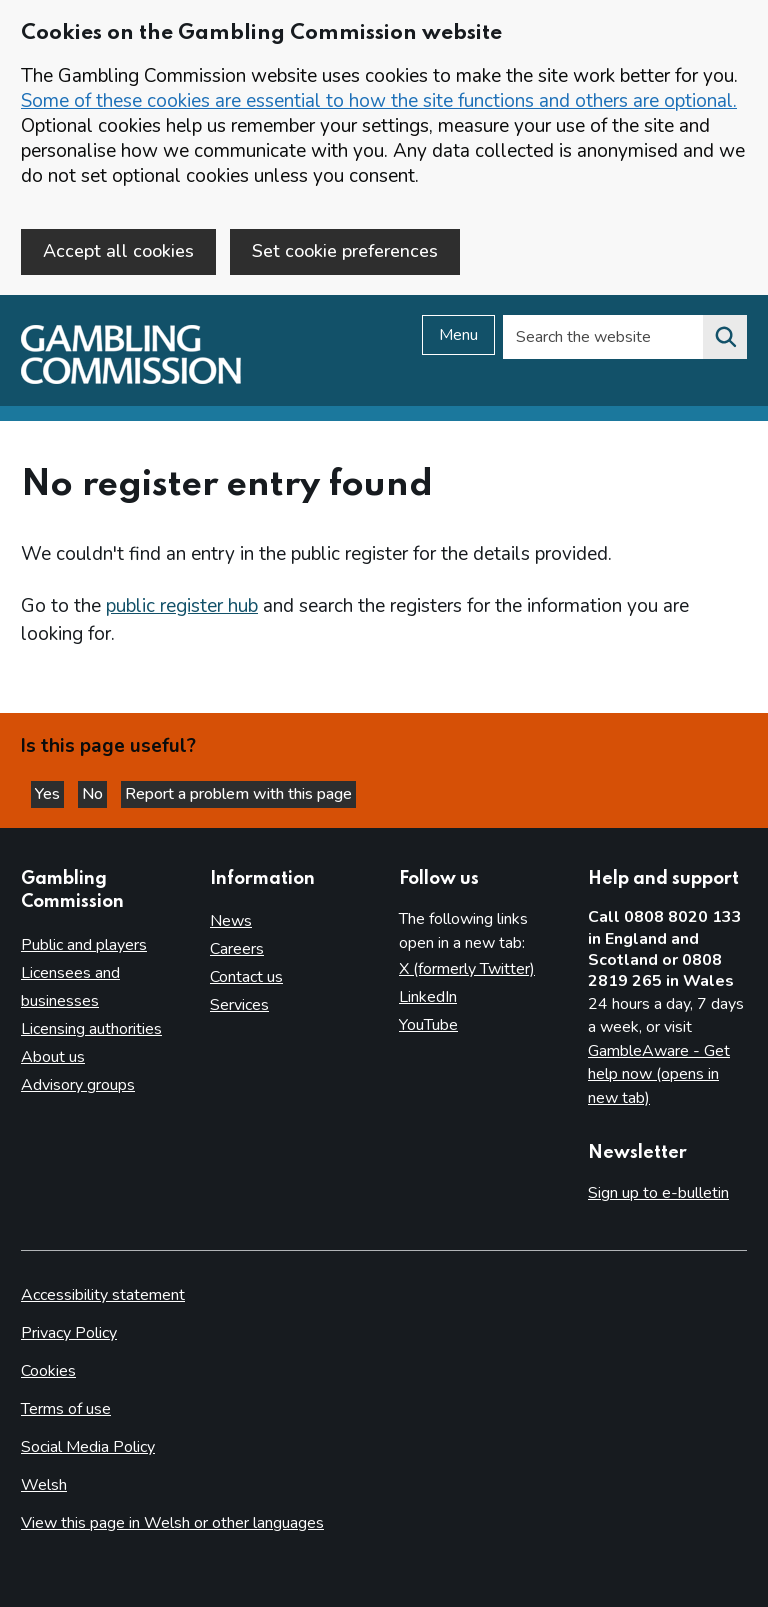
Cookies (48, 1371)
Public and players (84, 945)
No (94, 794)
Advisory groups (78, 1085)
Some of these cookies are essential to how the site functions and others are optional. (379, 101)
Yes (49, 794)
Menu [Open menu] (458, 335)
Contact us (246, 977)
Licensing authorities (91, 1029)
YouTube (428, 1025)
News (231, 921)
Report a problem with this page (238, 794)
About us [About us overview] (53, 1057)
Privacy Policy (69, 1333)
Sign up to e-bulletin (658, 1193)
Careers (237, 949)
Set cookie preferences (345, 251)
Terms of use (66, 1409)
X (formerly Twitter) (467, 969)
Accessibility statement (103, 1295)
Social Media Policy (88, 1447)
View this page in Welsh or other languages (172, 1523)
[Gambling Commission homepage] (131, 379)
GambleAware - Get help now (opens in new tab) (659, 1074)
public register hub (182, 606)
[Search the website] (725, 337)
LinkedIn (428, 997)
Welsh (44, 1485)
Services (239, 1005)
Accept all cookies (118, 251)
